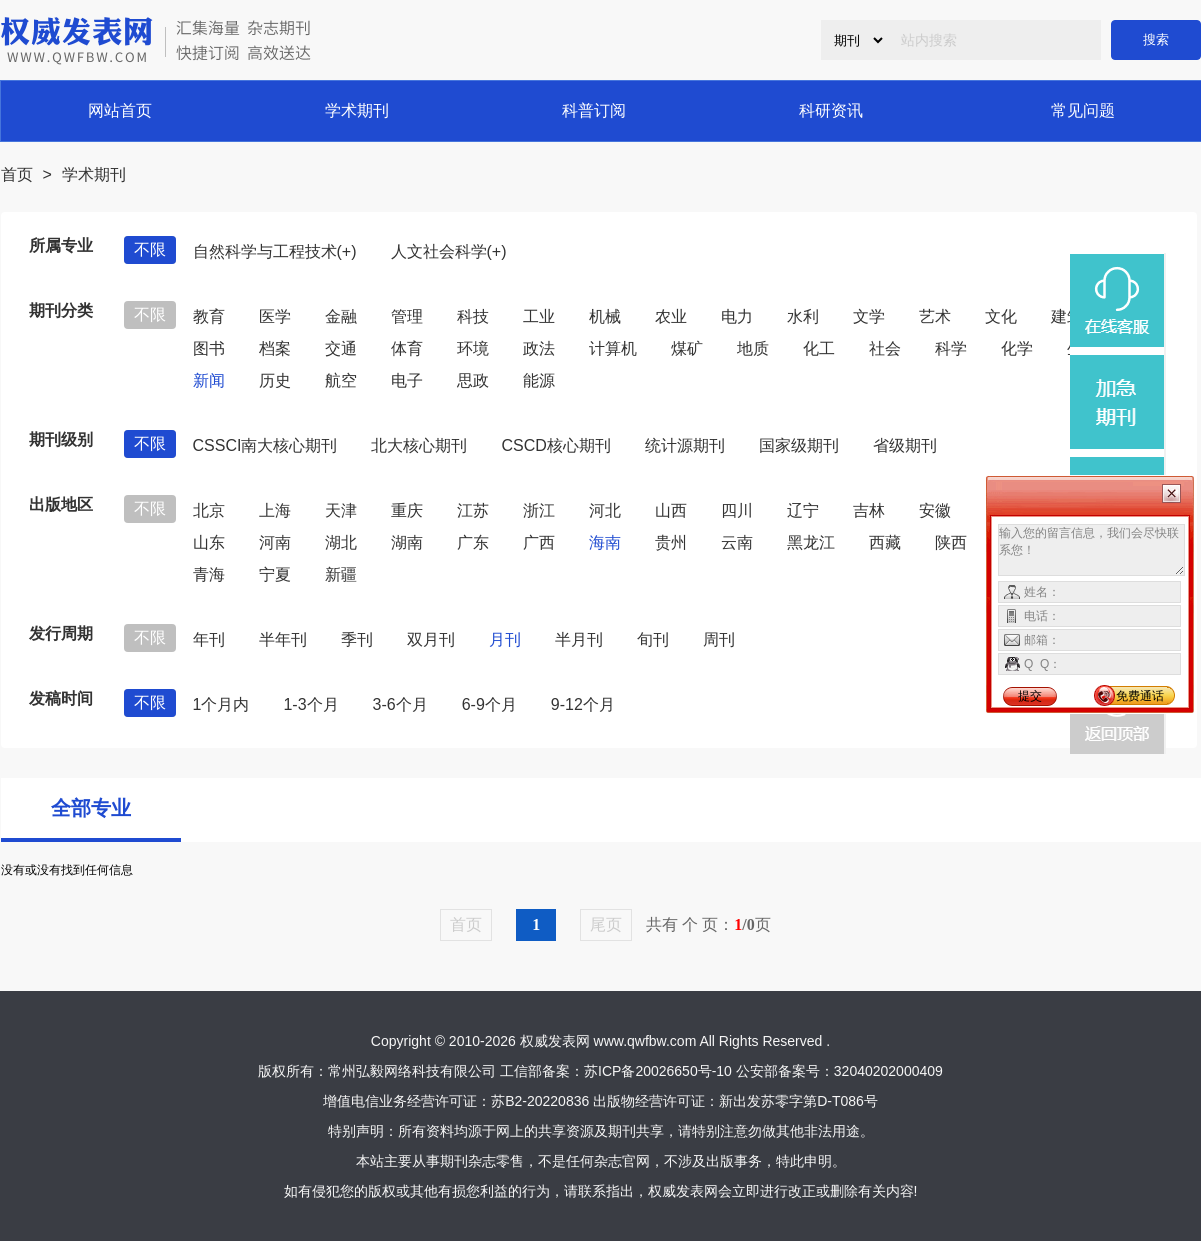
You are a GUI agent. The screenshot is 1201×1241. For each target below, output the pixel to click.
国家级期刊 (799, 445)
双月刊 (431, 639)
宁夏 (275, 574)
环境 (473, 348)
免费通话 (1140, 696)
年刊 (209, 639)
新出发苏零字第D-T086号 (798, 1101)
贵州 (671, 542)
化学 (1017, 348)
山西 (671, 510)
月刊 (505, 639)
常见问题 (1083, 110)
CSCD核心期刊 (555, 445)
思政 (473, 380)
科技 (473, 316)
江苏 (473, 510)
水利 (803, 316)
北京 (209, 510)
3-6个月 (400, 704)
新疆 (341, 574)
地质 (753, 348)
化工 (819, 348)
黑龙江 (811, 542)
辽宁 (803, 510)
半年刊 (283, 639)
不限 (150, 249)
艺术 (935, 316)
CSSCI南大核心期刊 (265, 445)
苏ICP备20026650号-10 (658, 1071)
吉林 (869, 510)
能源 (539, 380)
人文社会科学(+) (449, 251)
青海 (209, 574)
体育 (407, 348)
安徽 (935, 510)
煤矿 (687, 348)
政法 (539, 348)
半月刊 (579, 639)
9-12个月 (583, 704)
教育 (209, 316)
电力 (737, 316)
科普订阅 (594, 110)
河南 (275, 542)
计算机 (613, 348)
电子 (407, 380)
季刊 (357, 639)
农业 (671, 316)
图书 (209, 348)
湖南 (407, 542)
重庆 (407, 510)
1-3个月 (310, 704)
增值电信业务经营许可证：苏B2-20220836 (456, 1101)
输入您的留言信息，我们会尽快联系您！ (1091, 550)
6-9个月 (489, 704)
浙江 (539, 510)
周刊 (719, 639)
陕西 (951, 542)
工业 (539, 316)
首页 (17, 174)
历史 (275, 380)
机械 (605, 316)
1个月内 (221, 704)
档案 (275, 348)
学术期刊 (357, 110)
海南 (605, 542)
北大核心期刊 (419, 445)
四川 (737, 510)
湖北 (341, 542)
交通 (341, 348)
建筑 (1067, 316)
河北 (605, 510)
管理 (407, 316)
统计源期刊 (685, 445)
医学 (275, 316)
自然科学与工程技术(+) (275, 251)
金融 (341, 316)
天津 (341, 510)
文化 (1001, 316)
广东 (473, 542)
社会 (885, 348)
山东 (209, 542)
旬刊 (653, 639)
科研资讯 (831, 110)
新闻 (209, 380)
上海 (275, 510)
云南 (737, 542)
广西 (539, 542)
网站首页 (120, 110)
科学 (951, 348)
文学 (869, 316)
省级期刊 (905, 445)
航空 (341, 380)
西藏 (885, 542)
